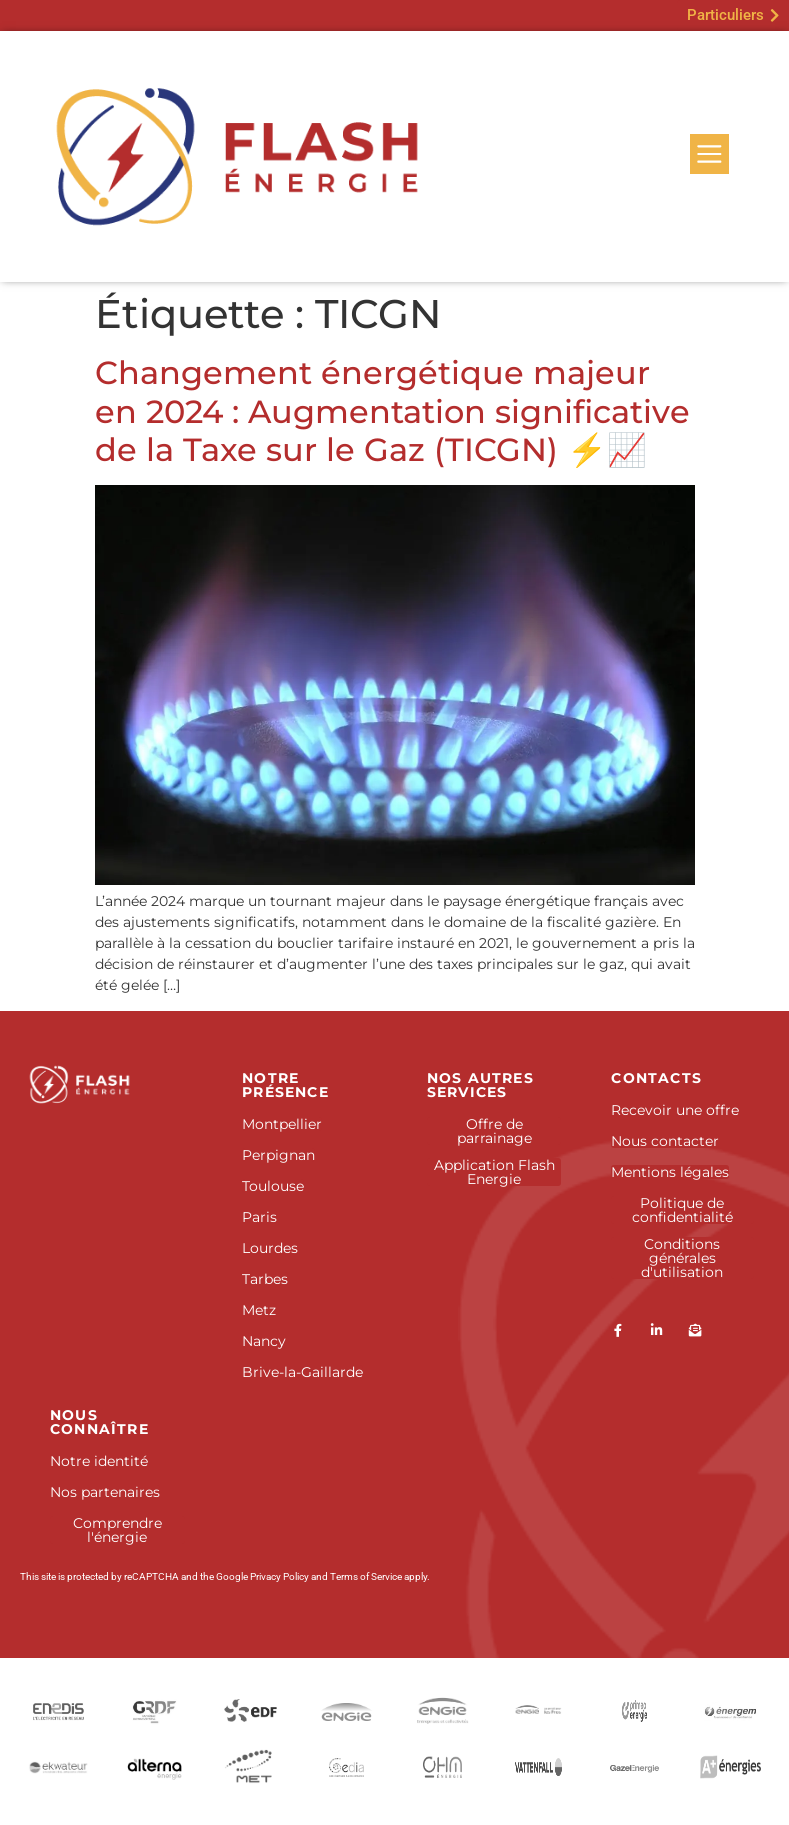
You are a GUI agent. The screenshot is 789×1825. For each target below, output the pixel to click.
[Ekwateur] (58, 1766)
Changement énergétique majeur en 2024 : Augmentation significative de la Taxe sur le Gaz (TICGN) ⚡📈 (392, 411)
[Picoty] (443, 1766)
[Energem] (731, 1711)
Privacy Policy (279, 1576)
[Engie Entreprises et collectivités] (443, 1710)
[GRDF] (154, 1711)
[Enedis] (58, 1710)
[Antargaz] (731, 1767)
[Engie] (346, 1710)
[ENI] (635, 1711)
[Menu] (709, 154)
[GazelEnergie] (635, 1766)
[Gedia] (346, 1766)
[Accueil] (106, 1085)
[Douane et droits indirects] (250, 1766)
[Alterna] (154, 1766)
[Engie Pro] (539, 1710)
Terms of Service (366, 1576)
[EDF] (250, 1710)
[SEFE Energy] (539, 1766)
